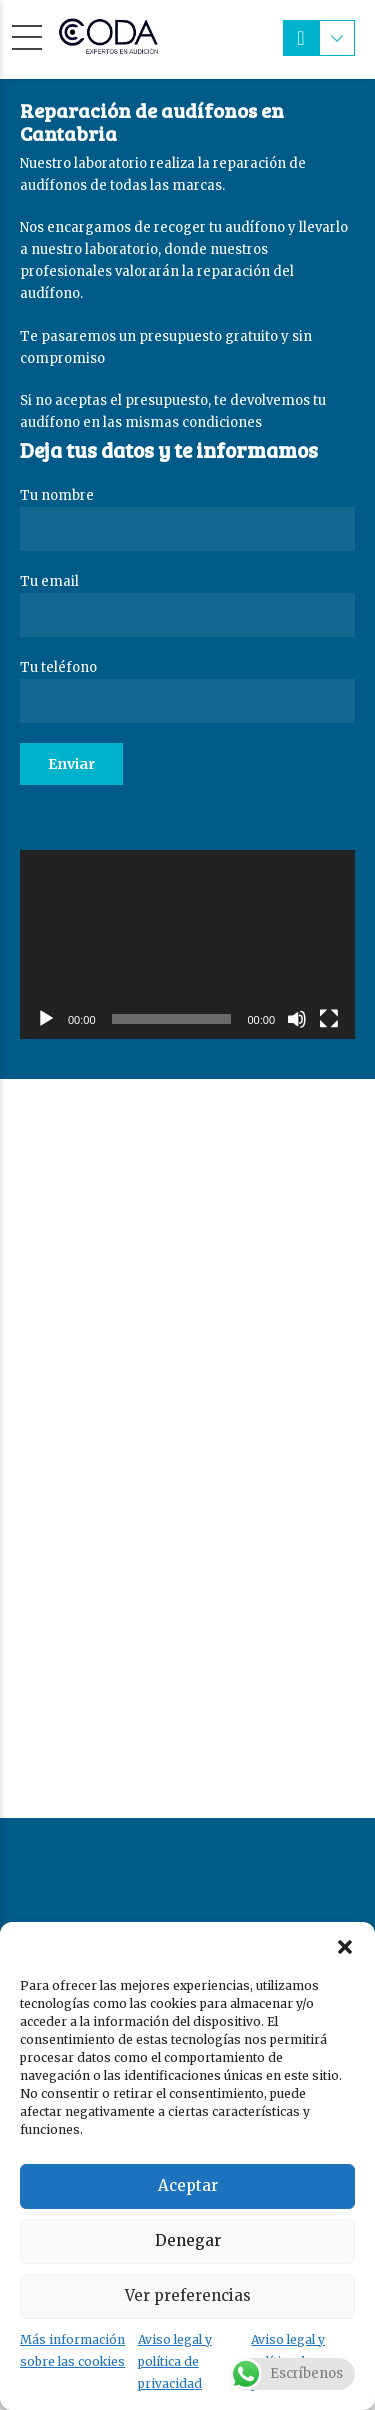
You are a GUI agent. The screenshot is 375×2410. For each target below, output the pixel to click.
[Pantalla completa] (329, 1019)
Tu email (187, 605)
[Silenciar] (297, 1019)
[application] (187, 944)
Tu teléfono (187, 691)
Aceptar (188, 2185)
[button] (345, 1947)
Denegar (188, 2240)
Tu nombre (187, 519)
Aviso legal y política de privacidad (175, 2361)
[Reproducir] (46, 1019)
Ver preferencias (188, 2295)
